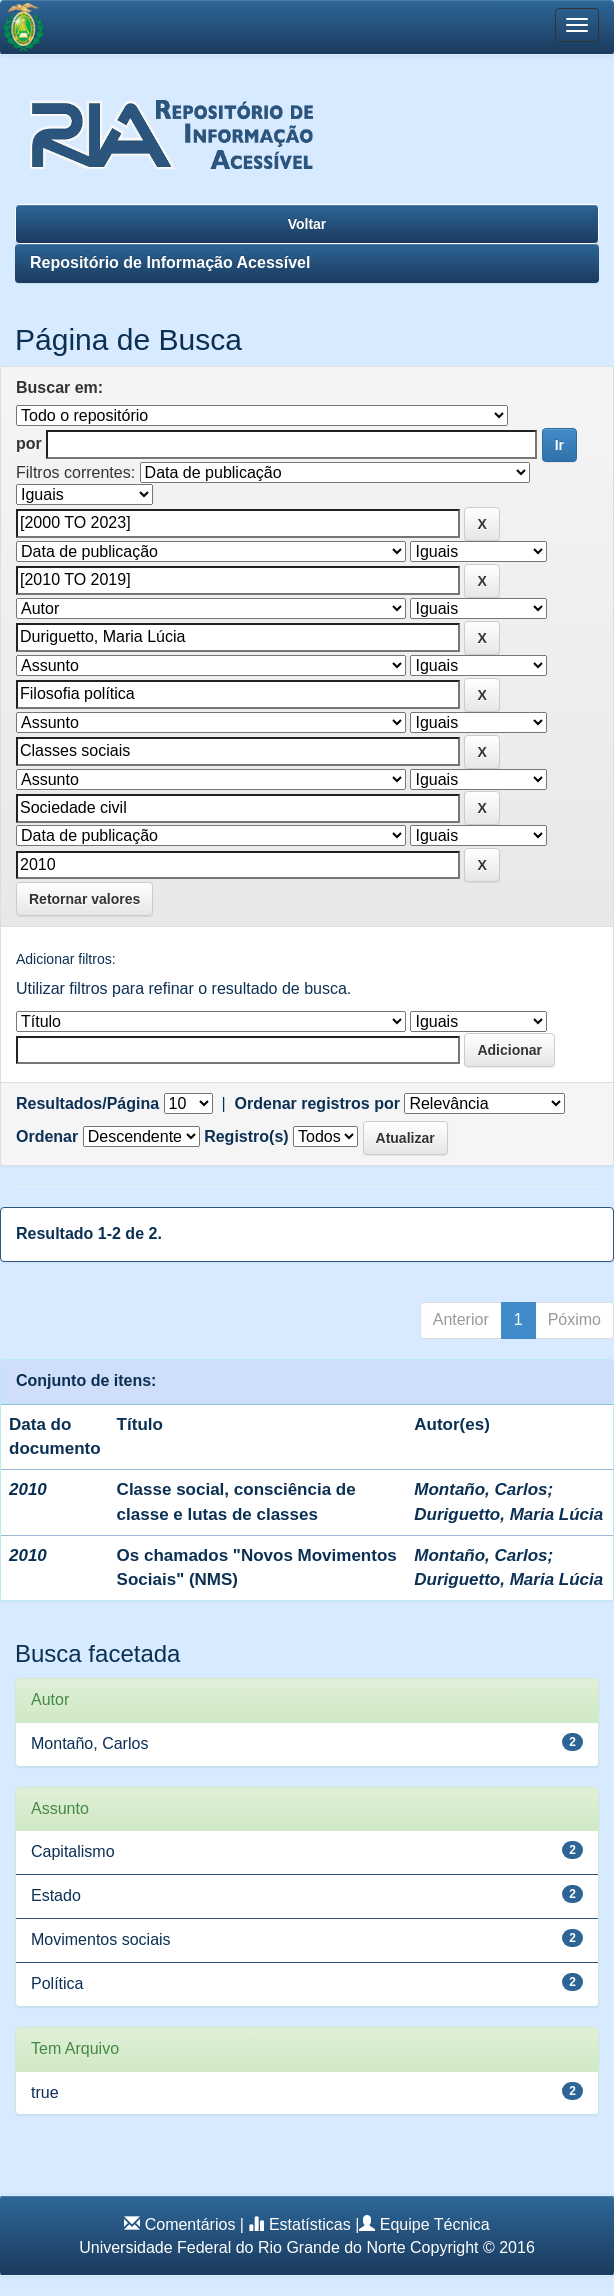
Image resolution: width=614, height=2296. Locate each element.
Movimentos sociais (101, 1939)
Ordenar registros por (317, 1103)
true (45, 2092)
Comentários (190, 2224)
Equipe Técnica (435, 2224)
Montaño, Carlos (480, 1489)
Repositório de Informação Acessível (170, 262)
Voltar (307, 224)
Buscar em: (59, 387)
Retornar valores (84, 899)
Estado (56, 1895)
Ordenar (47, 1136)
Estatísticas (310, 2224)
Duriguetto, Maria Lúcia (508, 1514)
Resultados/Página (87, 1103)
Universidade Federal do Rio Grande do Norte (242, 2247)
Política (57, 1983)
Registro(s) (246, 1136)
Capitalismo (73, 1851)
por (29, 443)
